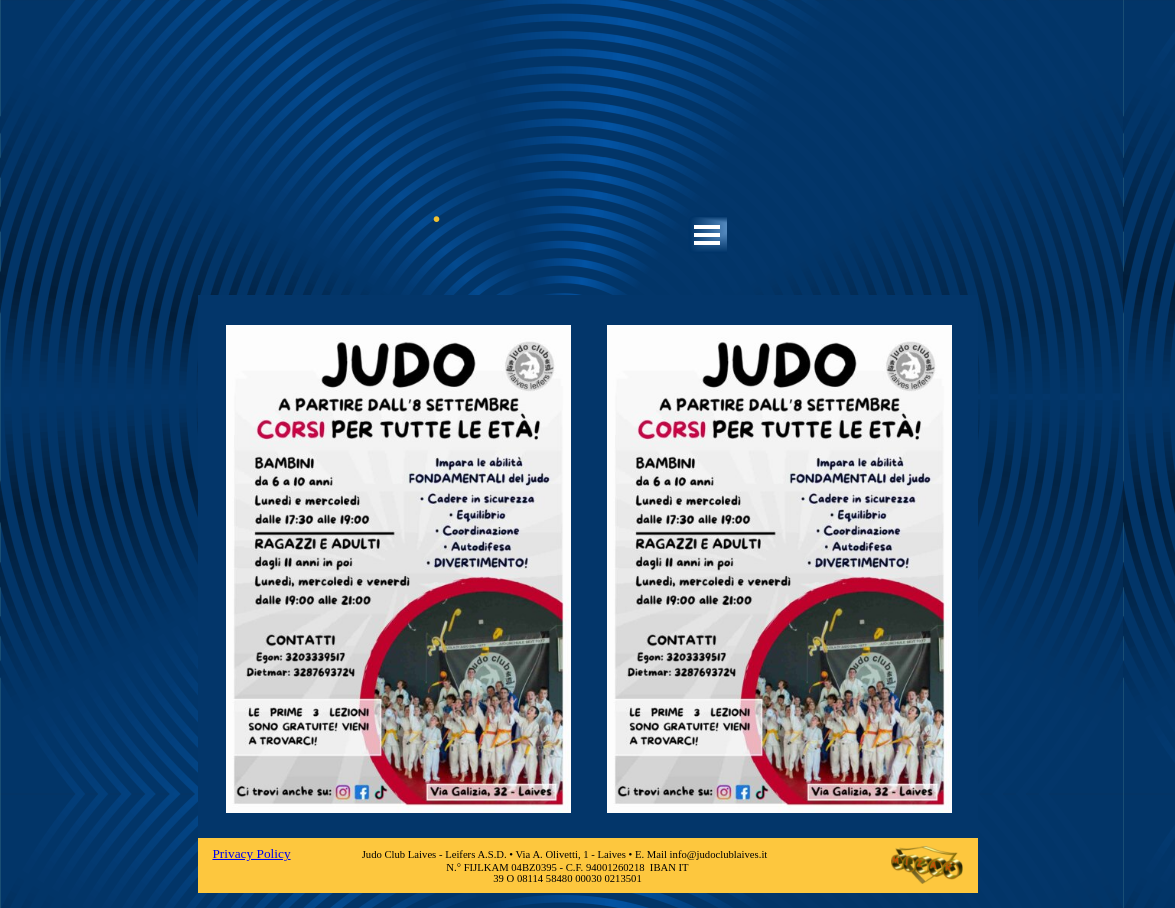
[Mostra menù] (707, 234)
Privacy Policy (251, 853)
